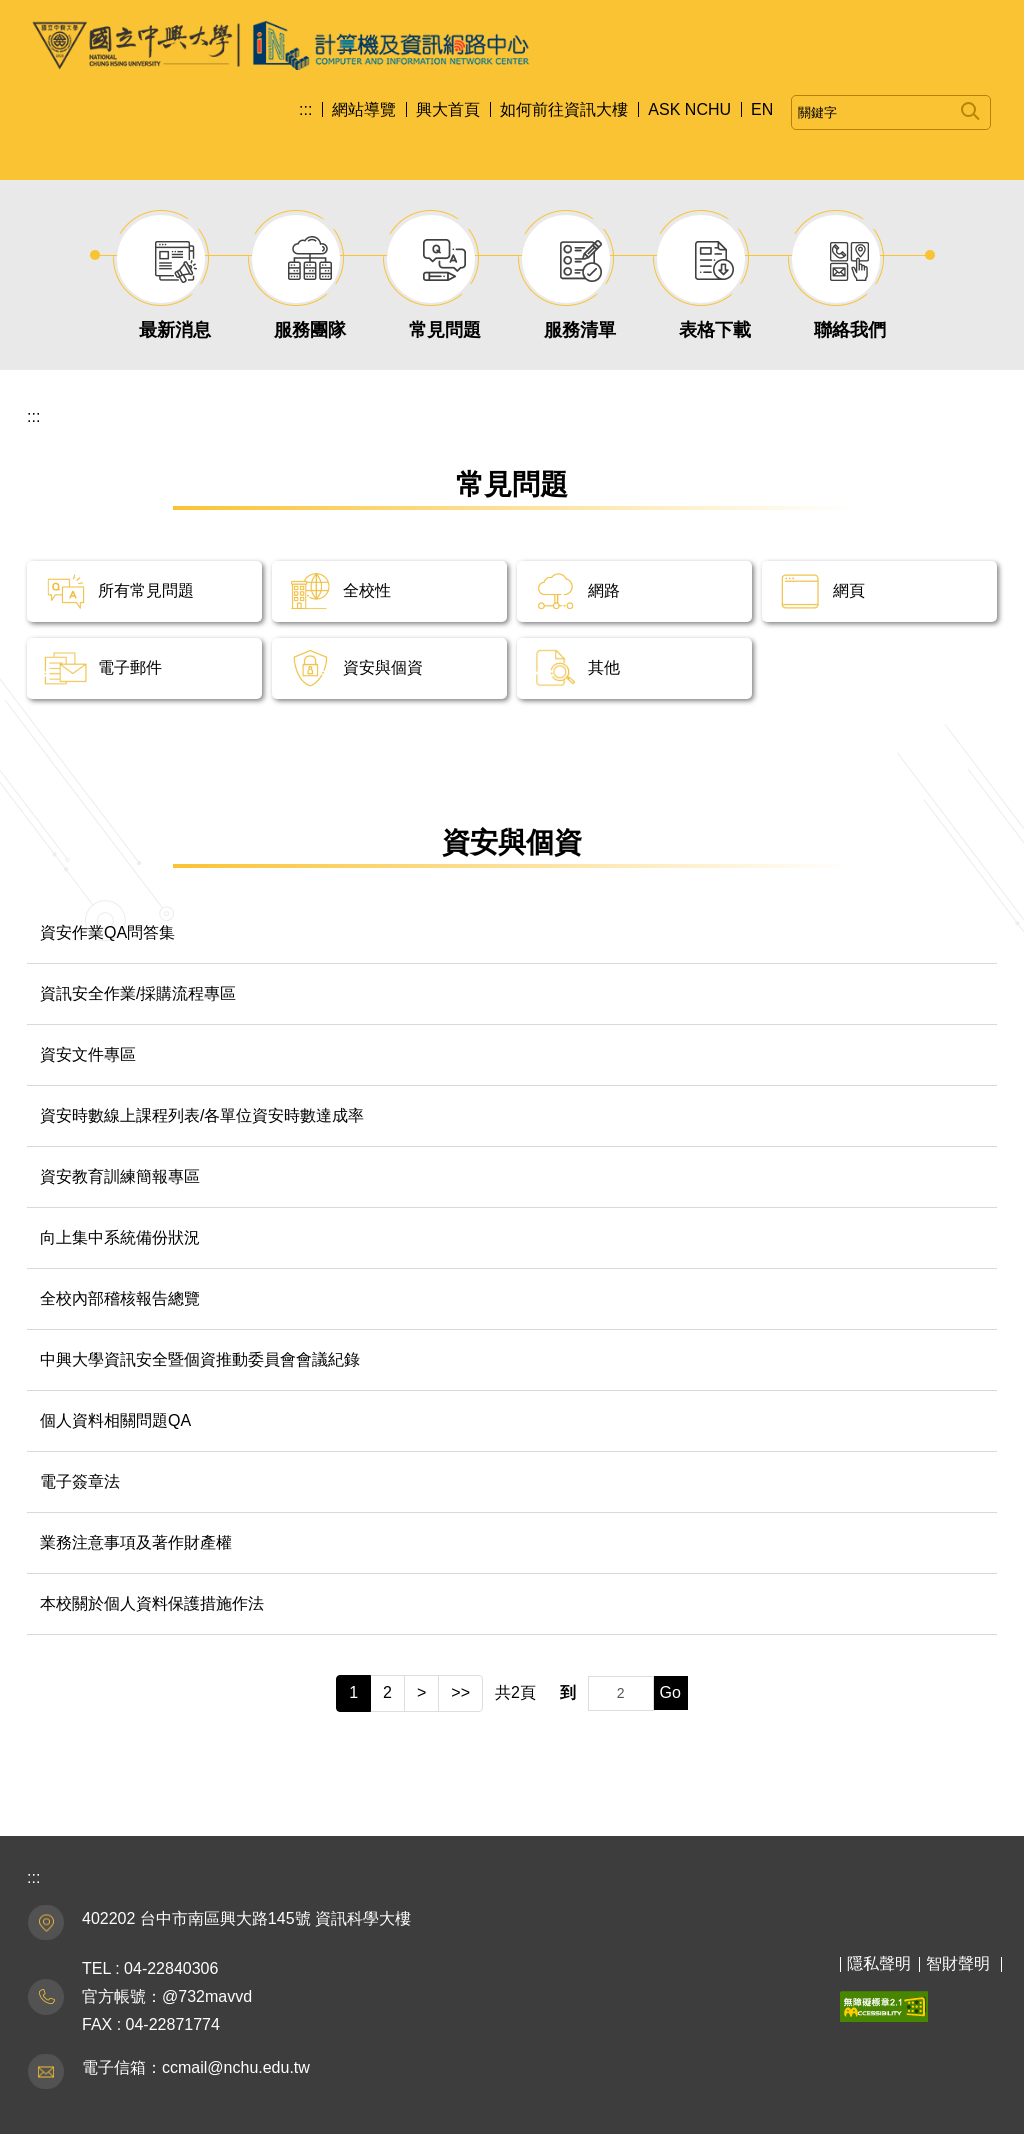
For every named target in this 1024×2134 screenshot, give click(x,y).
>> (460, 1692)
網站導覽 (364, 109)
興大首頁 (448, 109)
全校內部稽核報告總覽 (120, 1298)
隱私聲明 (879, 1963)
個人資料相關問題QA (115, 1420)
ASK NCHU (689, 109)
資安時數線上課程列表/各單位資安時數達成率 (202, 1115)
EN (762, 109)
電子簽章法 (80, 1481)
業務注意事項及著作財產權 (136, 1542)
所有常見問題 (146, 590)
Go (670, 1692)
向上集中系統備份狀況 (120, 1237)
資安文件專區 (88, 1054)
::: (305, 109)
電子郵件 (130, 667)
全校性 (367, 590)
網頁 (849, 590)
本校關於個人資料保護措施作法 (152, 1603)
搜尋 (970, 107)
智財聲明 (958, 1963)
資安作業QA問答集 (107, 932)
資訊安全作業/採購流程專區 (138, 993)
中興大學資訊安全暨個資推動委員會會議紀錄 (200, 1359)
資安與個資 (383, 667)
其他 (604, 667)
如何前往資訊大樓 (564, 109)
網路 (604, 590)
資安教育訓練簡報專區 (120, 1176)
